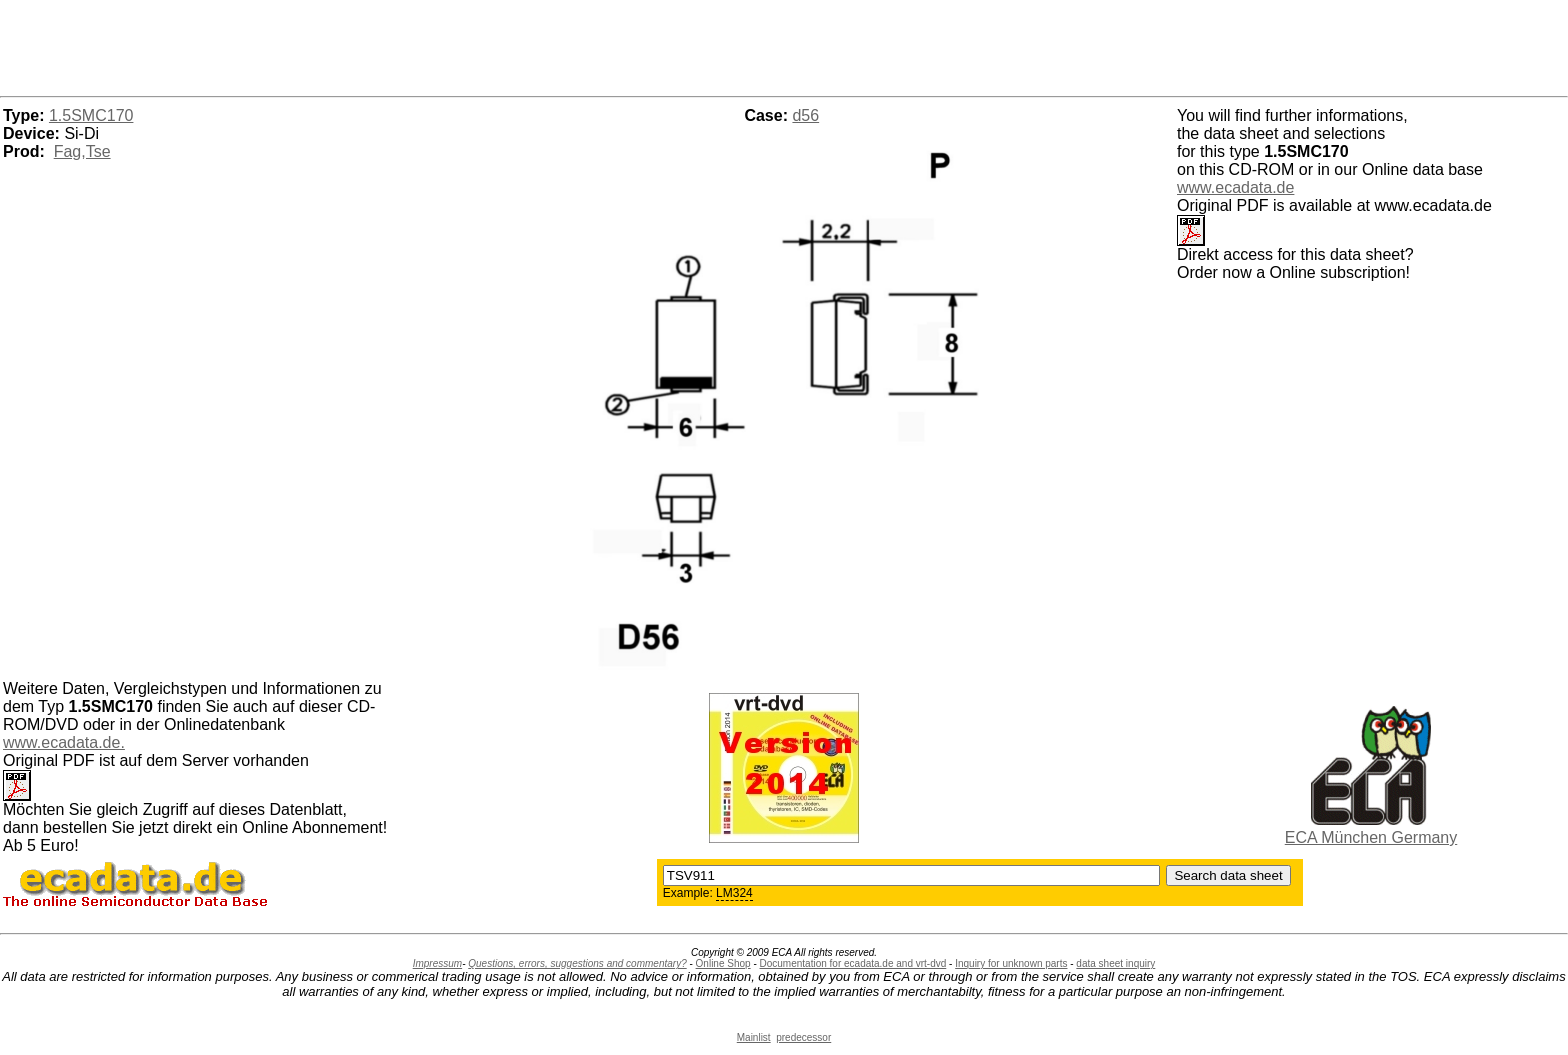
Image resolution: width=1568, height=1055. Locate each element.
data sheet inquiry (1115, 963)
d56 (805, 115)
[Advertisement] (784, 45)
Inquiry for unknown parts (1011, 963)
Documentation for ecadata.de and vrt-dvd (853, 963)
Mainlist (754, 1037)
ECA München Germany (1371, 837)
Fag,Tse (82, 151)
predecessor (803, 1037)
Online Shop (723, 963)
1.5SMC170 (91, 115)
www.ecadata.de (1235, 187)
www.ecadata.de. (64, 742)
